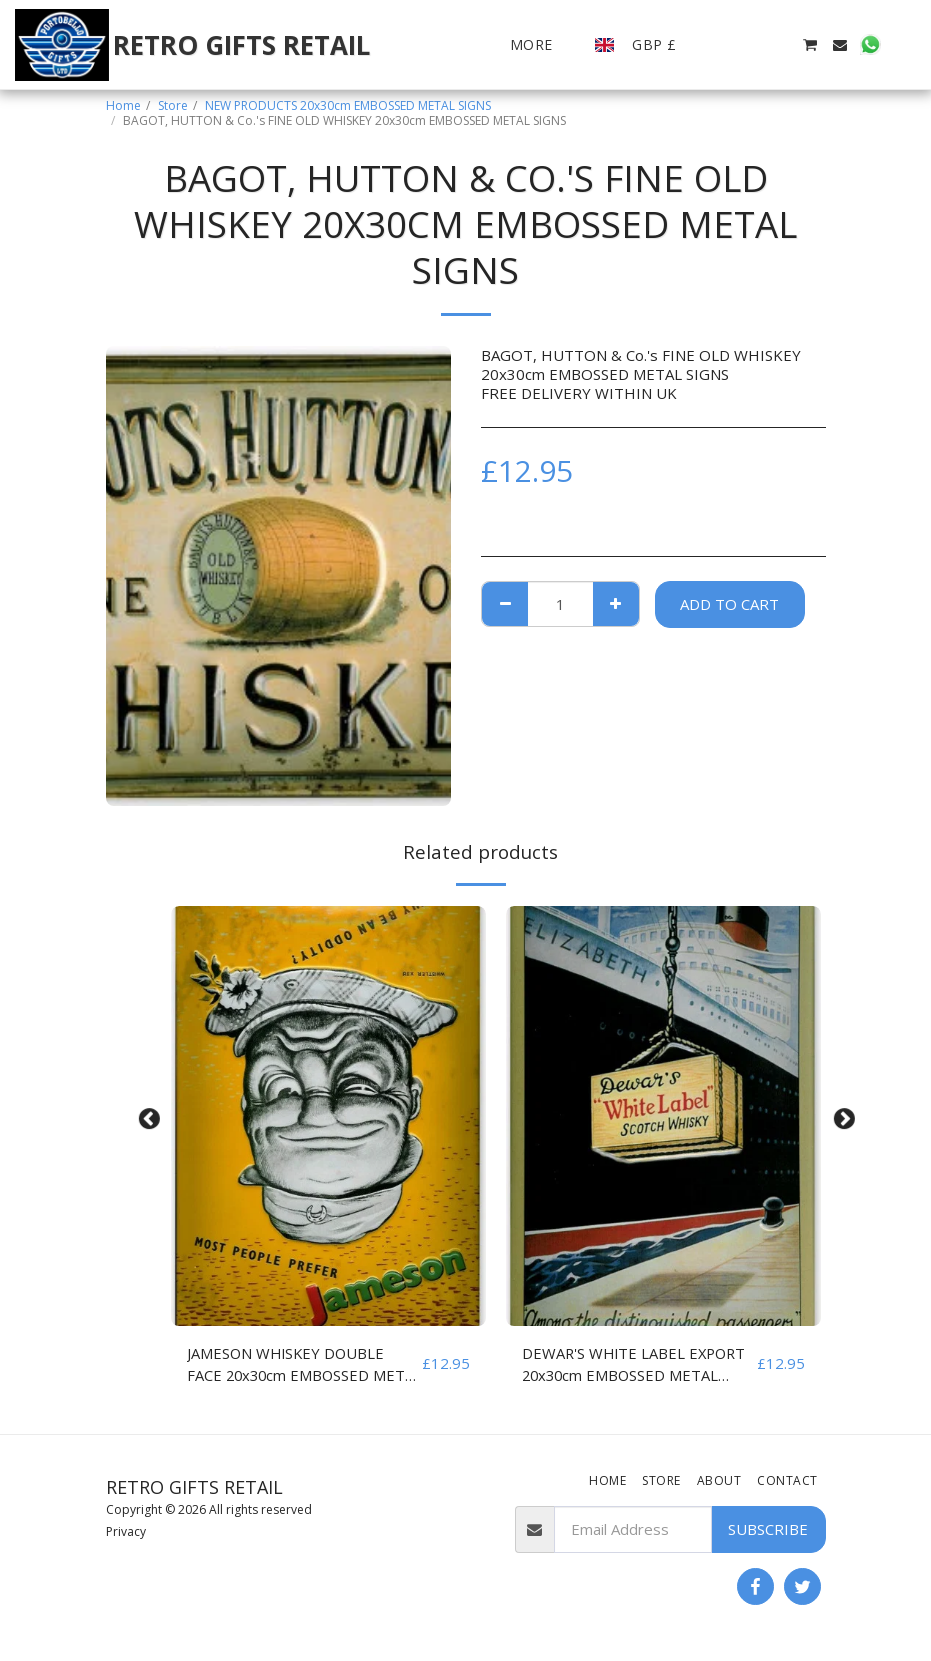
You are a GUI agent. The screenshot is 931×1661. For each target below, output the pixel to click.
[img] (328, 1116)
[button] (719, 45)
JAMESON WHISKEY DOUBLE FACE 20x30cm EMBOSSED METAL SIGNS (288, 1365)
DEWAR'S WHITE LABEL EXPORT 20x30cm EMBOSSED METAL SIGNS (637, 1365)
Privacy (126, 1532)
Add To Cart (729, 604)
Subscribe (768, 1530)
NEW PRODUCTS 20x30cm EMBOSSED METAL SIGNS (348, 105)
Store (173, 105)
